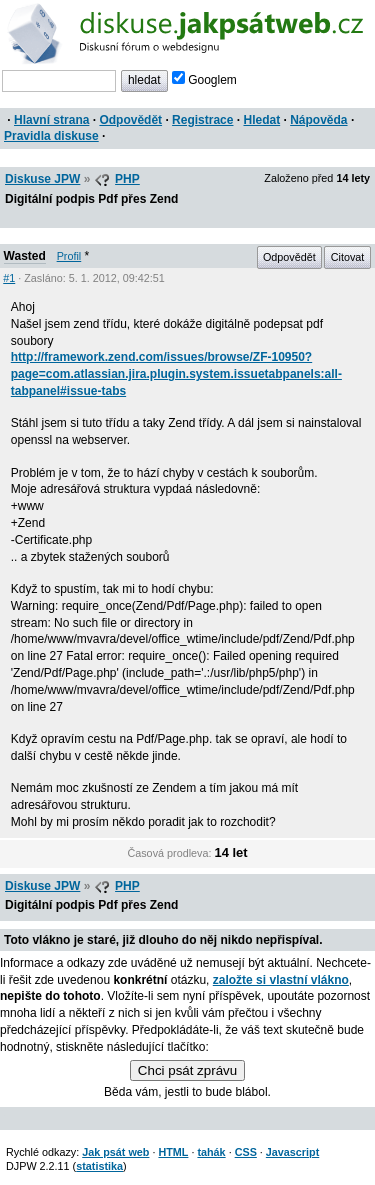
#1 (9, 278)
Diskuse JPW (42, 179)
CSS (246, 1152)
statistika (99, 1166)
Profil (69, 256)
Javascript (292, 1152)
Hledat (261, 120)
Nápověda (318, 120)
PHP (127, 179)
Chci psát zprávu (187, 1070)
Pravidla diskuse (51, 136)
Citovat (348, 257)
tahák (211, 1152)
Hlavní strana (51, 120)
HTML (173, 1152)
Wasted (25, 256)
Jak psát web (115, 1152)
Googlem (204, 80)
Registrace (202, 120)
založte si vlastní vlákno (281, 980)
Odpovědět (130, 120)
